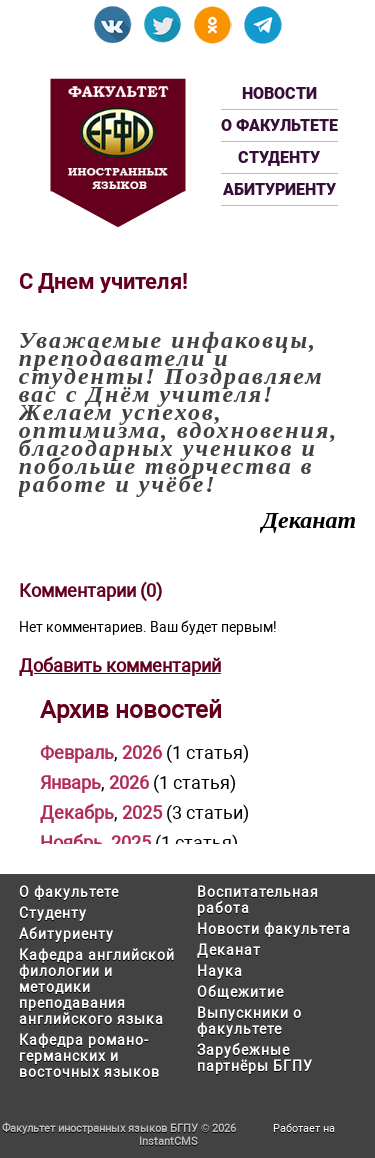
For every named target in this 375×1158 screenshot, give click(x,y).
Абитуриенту (279, 189)
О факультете (279, 125)
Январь (70, 782)
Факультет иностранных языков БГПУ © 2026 (119, 1128)
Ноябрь (71, 842)
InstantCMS (168, 1141)
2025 (142, 812)
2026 (142, 752)
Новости (279, 93)
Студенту (279, 157)
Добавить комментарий (120, 665)
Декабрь (77, 812)
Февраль (77, 752)
